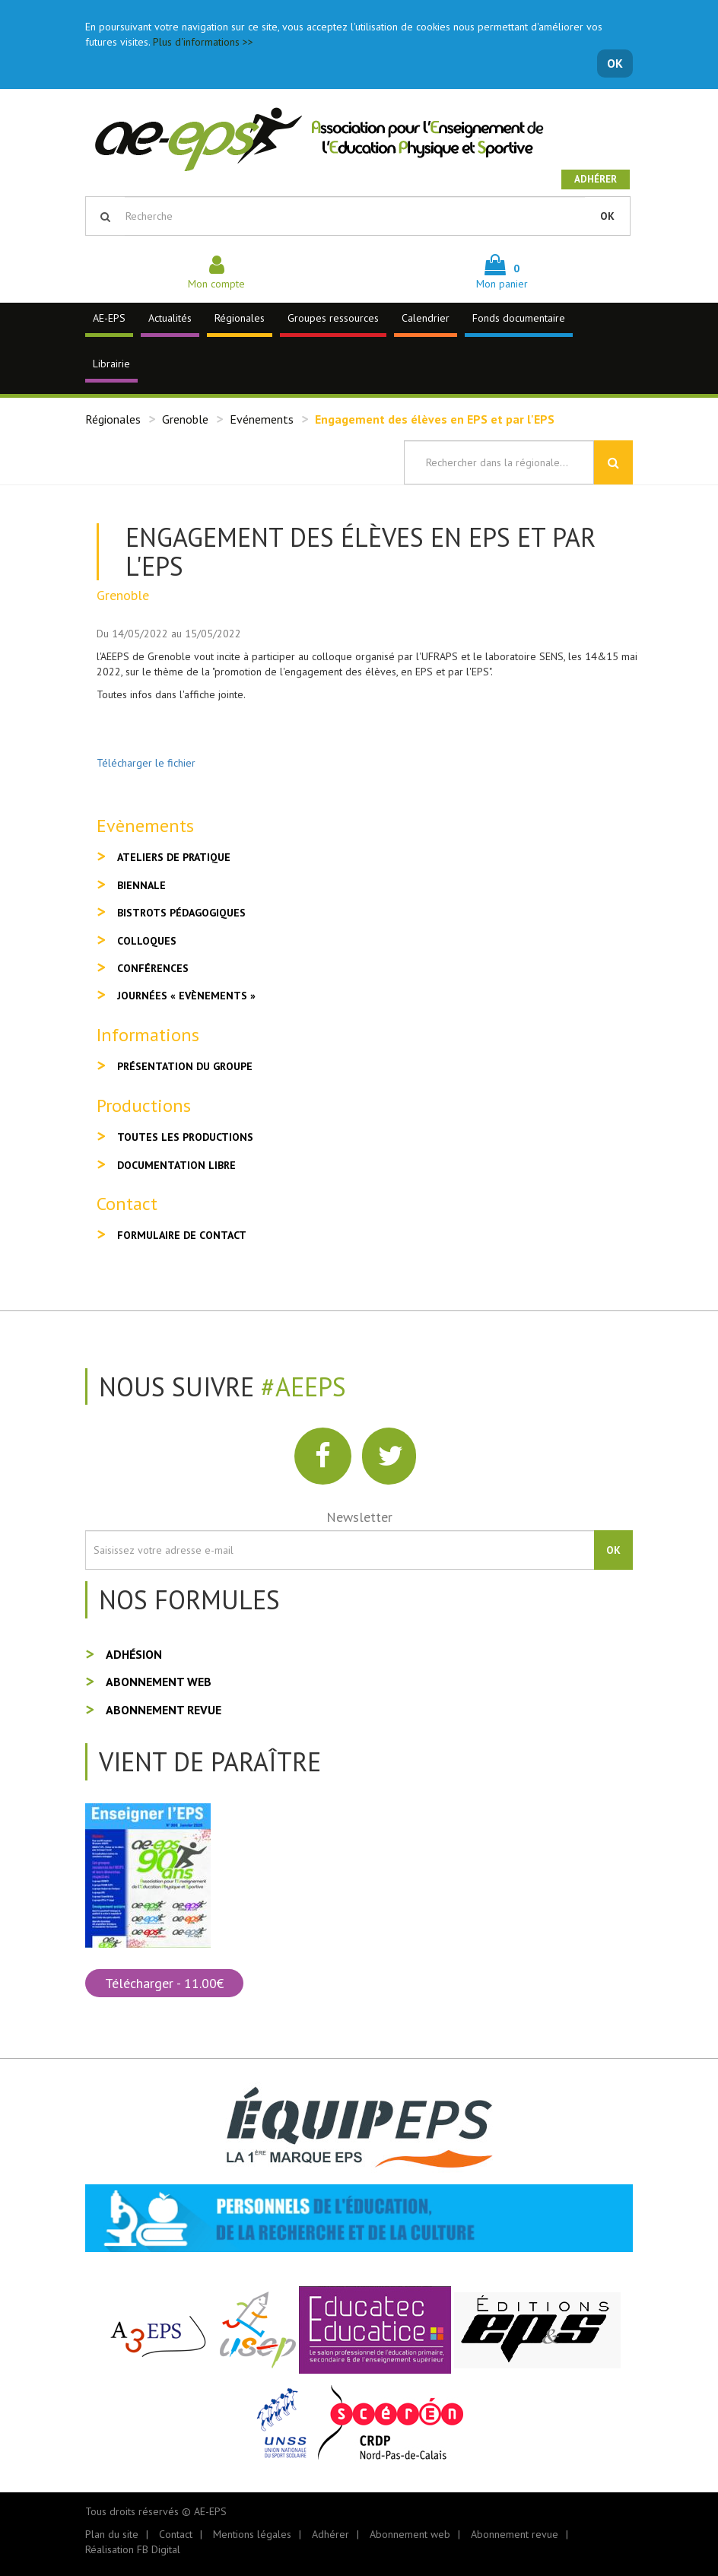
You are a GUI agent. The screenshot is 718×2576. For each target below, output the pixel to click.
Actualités (170, 318)
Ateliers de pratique (173, 857)
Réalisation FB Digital (132, 2549)
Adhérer (595, 179)
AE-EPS (109, 318)
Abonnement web (158, 1681)
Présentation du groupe (185, 1066)
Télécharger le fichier (146, 763)
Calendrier (426, 318)
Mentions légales (252, 2534)
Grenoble (185, 419)
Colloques (146, 941)
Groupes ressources (333, 318)
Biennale (141, 885)
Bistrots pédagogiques (181, 913)
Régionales (239, 318)
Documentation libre (176, 1165)
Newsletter (359, 1517)
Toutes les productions (185, 1137)
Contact (175, 2534)
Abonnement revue (163, 1709)
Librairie (111, 363)
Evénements (262, 419)
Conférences (153, 968)
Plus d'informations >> (203, 42)
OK (615, 63)
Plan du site (111, 2534)
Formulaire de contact (181, 1235)
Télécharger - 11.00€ (164, 1983)
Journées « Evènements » (186, 995)
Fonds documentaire (518, 318)
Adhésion (134, 1654)
